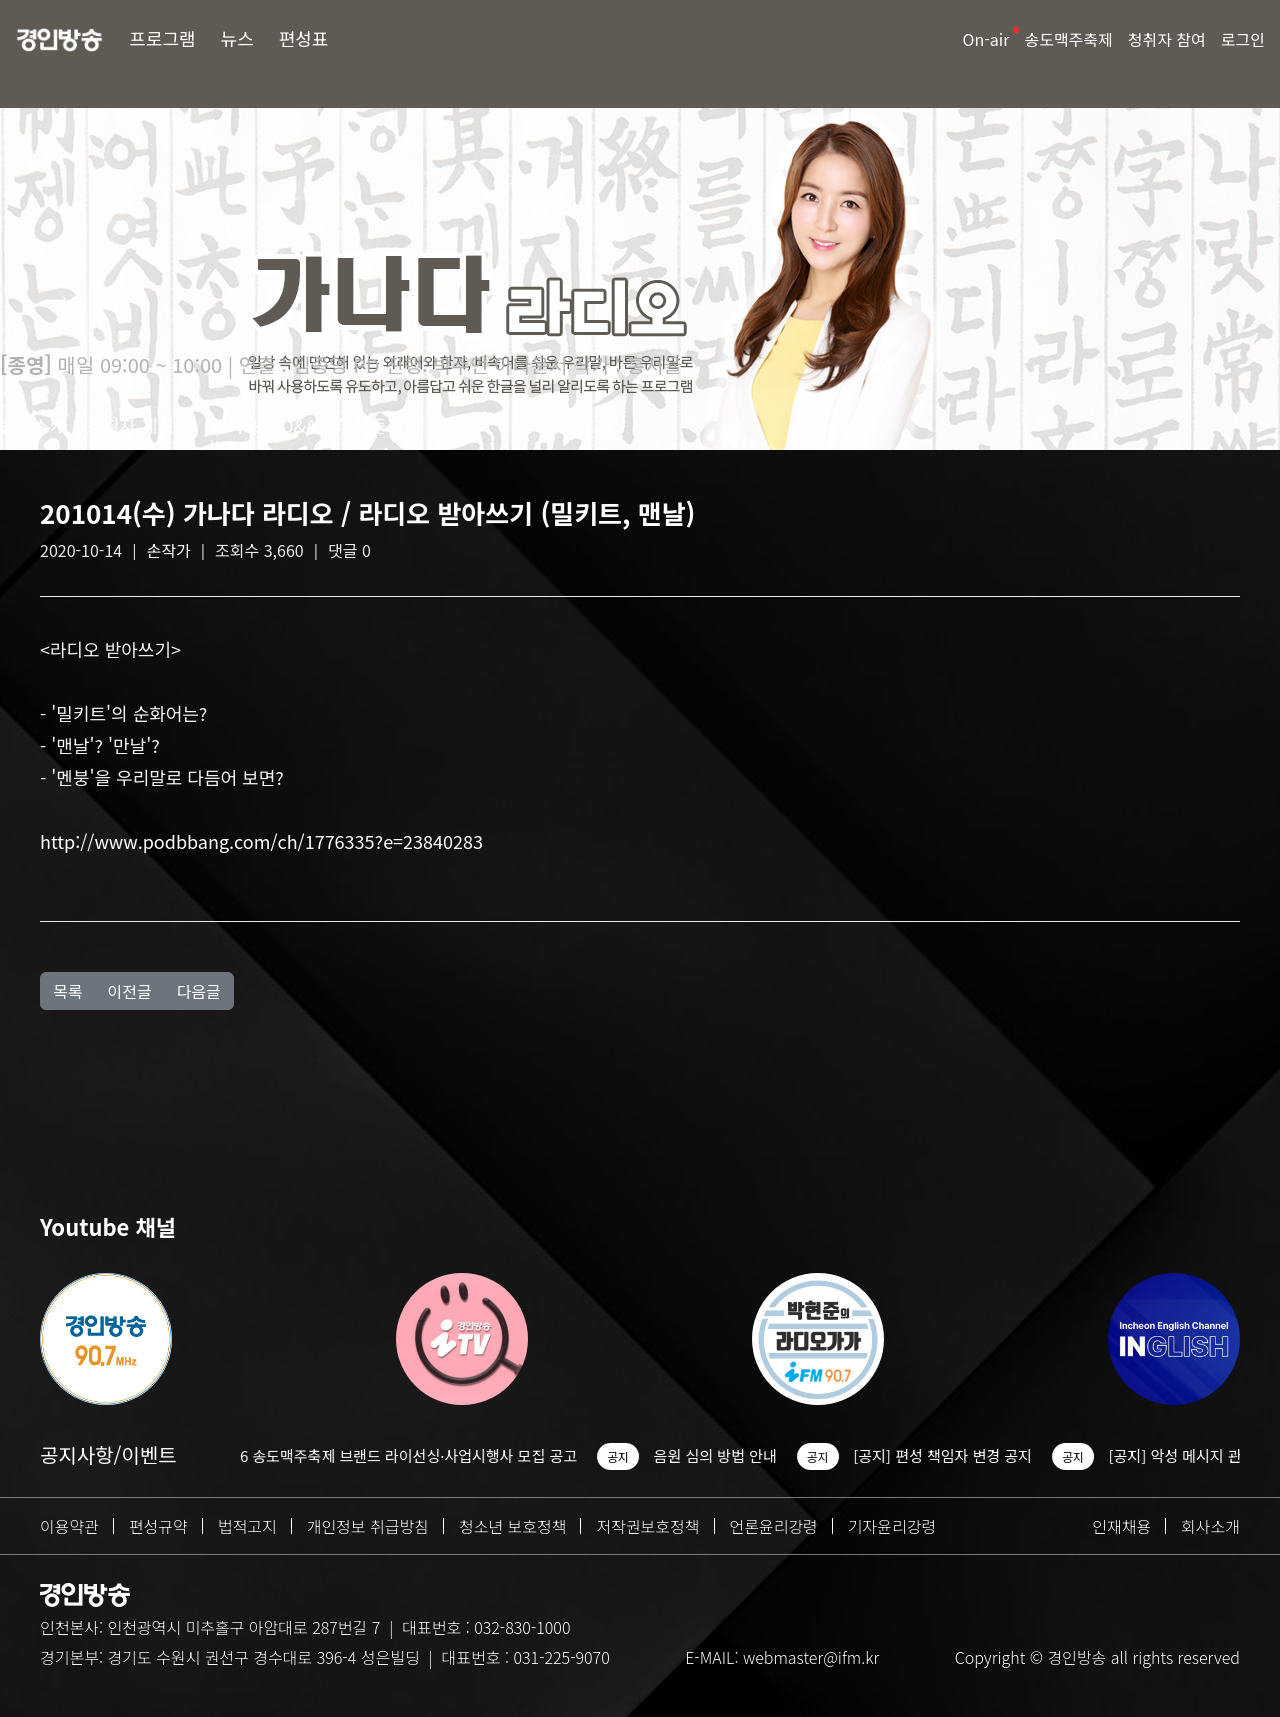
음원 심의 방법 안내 (742, 1455)
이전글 (129, 991)
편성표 (304, 38)
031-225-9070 (561, 1657)
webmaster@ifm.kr (811, 1657)
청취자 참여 (1167, 39)
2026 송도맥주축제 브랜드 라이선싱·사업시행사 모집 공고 (424, 1455)
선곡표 (236, 425)
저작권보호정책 (647, 1526)
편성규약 (158, 1526)
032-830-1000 (522, 1627)
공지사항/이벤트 (108, 1454)
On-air (986, 39)
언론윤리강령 (774, 1526)
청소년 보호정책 (513, 1526)
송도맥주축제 (1068, 39)
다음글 (199, 991)
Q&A (298, 425)
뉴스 (237, 38)
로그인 (1243, 39)
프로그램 (162, 38)
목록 (67, 991)
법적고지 (247, 1526)
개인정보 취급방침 (368, 1526)
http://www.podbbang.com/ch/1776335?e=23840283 (261, 841)
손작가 (169, 550)
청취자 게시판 (138, 425)
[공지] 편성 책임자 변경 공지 (970, 1455)
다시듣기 (370, 425)
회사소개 (1210, 1526)
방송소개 (33, 425)
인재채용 (1121, 1526)
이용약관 (69, 1526)
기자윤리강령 (892, 1526)
